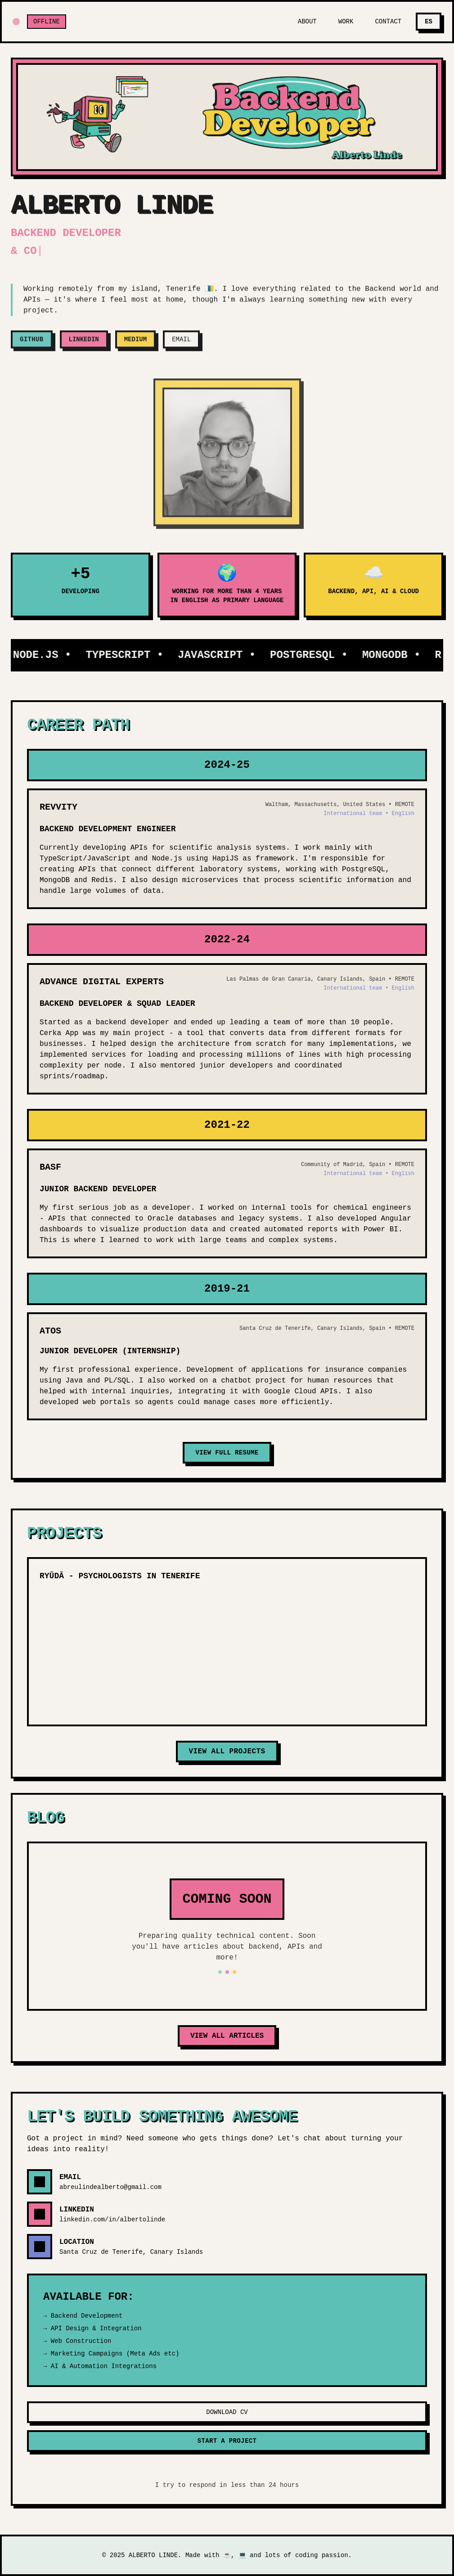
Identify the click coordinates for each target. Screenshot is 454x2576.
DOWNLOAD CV (226, 2412)
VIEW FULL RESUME (226, 1452)
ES (428, 21)
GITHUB (32, 346)
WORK (346, 21)
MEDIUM (135, 346)
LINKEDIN (84, 346)
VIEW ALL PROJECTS (227, 1751)
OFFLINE (46, 21)
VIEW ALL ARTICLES (227, 2036)
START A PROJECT (227, 2441)
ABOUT (307, 21)
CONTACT (388, 21)
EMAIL (181, 346)
